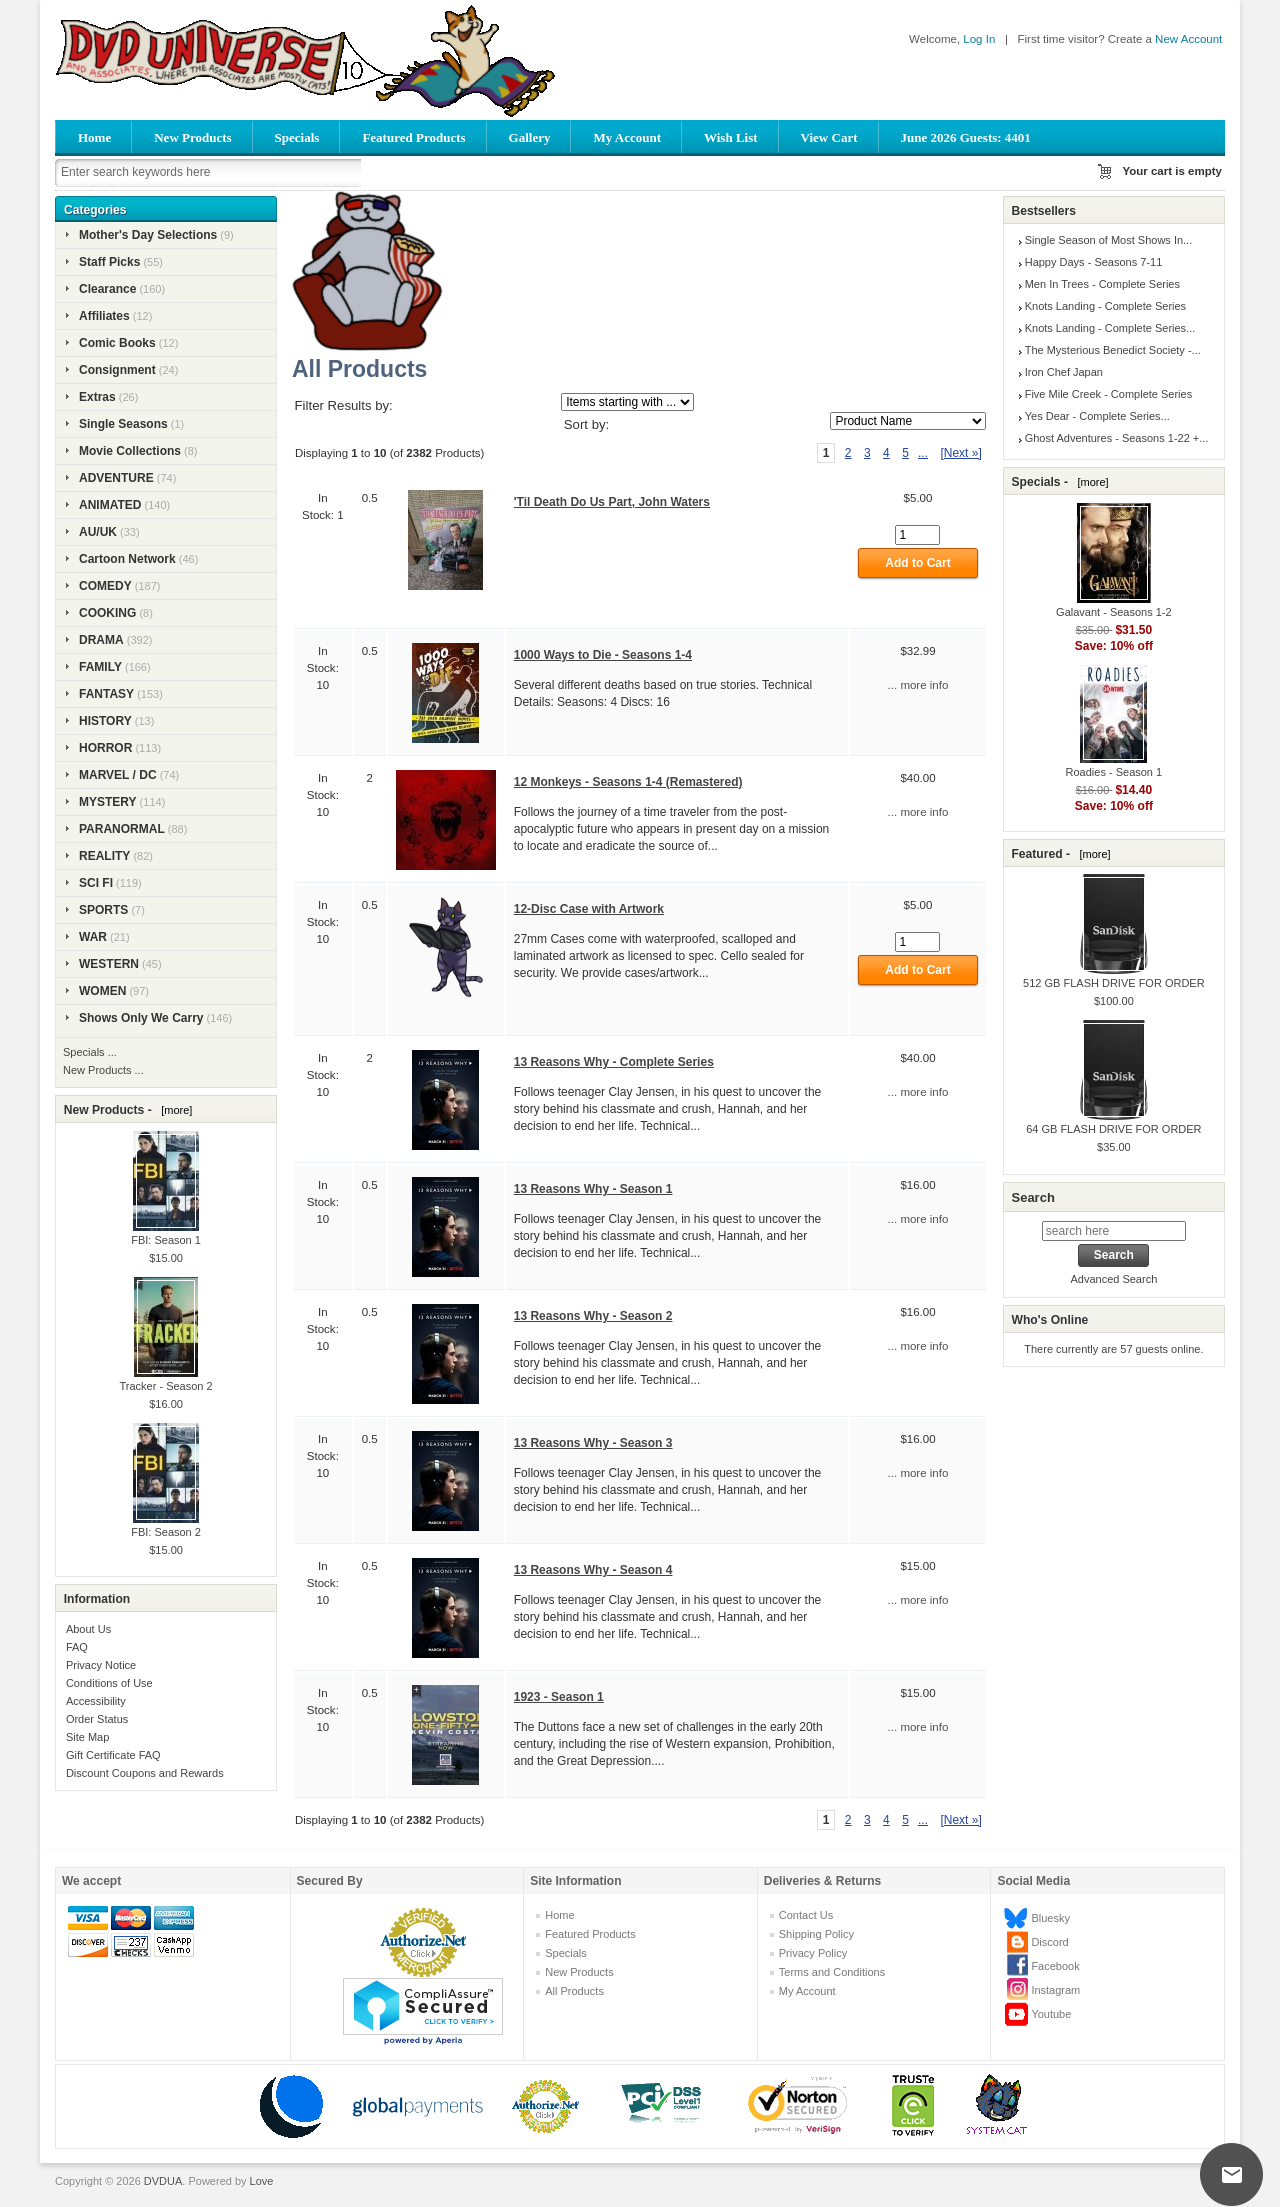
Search (1032, 1197)
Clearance (107, 289)
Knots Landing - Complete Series (1105, 306)
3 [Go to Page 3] (867, 453)
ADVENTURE (116, 478)
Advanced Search (1113, 1279)
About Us (88, 1629)
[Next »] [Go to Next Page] (960, 453)
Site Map (87, 1737)
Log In (979, 39)
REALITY (104, 856)
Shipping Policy (816, 1934)
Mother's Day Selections (148, 235)
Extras (97, 397)
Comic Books (117, 343)
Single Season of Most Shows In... (1109, 240)
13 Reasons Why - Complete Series (614, 1062)
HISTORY (105, 721)
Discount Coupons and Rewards (145, 1773)
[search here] (1114, 1231)
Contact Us (806, 1915)
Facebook (1055, 1966)
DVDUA (163, 2181)
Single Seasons (123, 424)
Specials (297, 137)
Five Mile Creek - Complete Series (1109, 394)
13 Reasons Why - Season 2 (593, 1316)
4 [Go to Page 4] (886, 453)
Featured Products (413, 137)
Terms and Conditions (832, 1972)
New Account (1188, 39)
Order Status (97, 1719)
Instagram (1055, 1990)
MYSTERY (108, 802)
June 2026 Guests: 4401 (966, 137)
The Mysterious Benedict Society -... (1113, 350)
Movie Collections (130, 451)
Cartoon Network (127, 559)
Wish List (731, 137)
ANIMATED (110, 505)
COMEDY (105, 586)
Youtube (1051, 2014)
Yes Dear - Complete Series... (1097, 416)
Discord (1049, 1942)
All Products (574, 1991)
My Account (627, 137)
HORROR (105, 748)
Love (262, 2181)
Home (94, 137)
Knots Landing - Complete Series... (1110, 328)
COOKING (107, 613)
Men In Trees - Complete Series (1102, 284)
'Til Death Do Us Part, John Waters (612, 502)
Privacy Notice (101, 1665)
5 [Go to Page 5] (905, 453)
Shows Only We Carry (141, 1018)
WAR (93, 937)
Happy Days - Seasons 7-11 (1094, 262)
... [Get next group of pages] (923, 453)
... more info (918, 685)
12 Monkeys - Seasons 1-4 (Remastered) (628, 782)
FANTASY (106, 694)
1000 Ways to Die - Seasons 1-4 (603, 655)
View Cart (829, 137)
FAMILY (100, 667)
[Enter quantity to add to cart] (917, 535)
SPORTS (103, 910)
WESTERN (109, 964)
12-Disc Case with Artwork (589, 909)
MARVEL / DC (118, 775)
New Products (192, 137)
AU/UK (98, 532)
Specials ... (90, 1052)
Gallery (530, 137)
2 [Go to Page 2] (848, 453)
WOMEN (102, 991)
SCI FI (96, 883)
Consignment (117, 370)
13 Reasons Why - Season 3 (593, 1443)
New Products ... (103, 1070)
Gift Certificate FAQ (113, 1755)
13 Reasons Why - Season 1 (593, 1189)
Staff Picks (109, 262)
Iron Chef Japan (1064, 372)
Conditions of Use (109, 1683)
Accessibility (96, 1701)
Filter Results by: (344, 405)
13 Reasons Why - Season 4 (593, 1570)
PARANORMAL (122, 829)
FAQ (77, 1647)
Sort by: (586, 424)
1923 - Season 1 (559, 1697)
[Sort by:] (908, 421)
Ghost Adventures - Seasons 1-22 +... (1117, 438)
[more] (173, 1110)
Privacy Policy (813, 1953)
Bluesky (1050, 1918)
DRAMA (101, 640)
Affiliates (104, 316)
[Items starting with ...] (627, 402)
